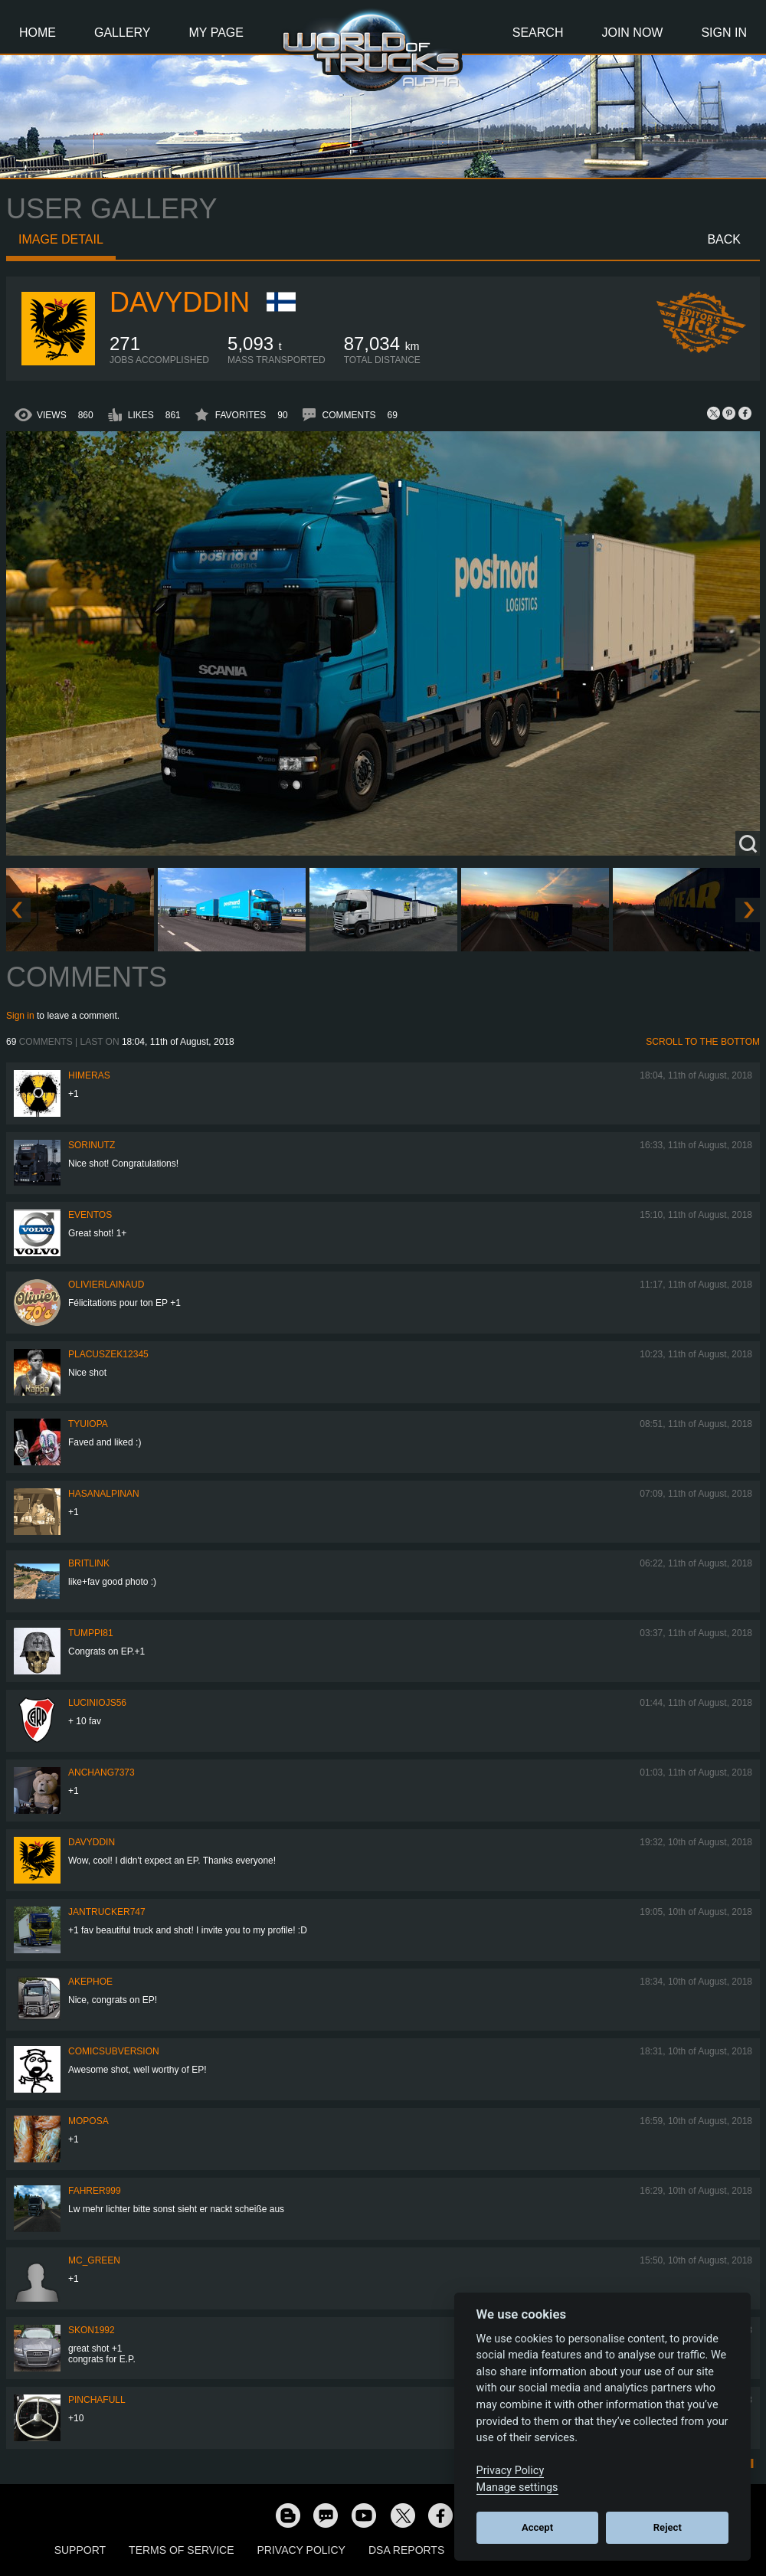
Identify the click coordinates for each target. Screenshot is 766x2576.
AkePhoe (90, 1981)
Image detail (60, 239)
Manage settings (517, 2487)
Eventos (90, 1214)
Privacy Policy (301, 2550)
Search (538, 32)
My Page (216, 32)
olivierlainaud (106, 1284)
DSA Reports (406, 2550)
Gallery (122, 32)
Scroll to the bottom (703, 1041)
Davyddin (180, 302)
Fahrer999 (94, 2190)
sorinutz (91, 1145)
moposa (88, 2121)
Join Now (632, 32)
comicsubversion (113, 2051)
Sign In (724, 32)
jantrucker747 (107, 1912)
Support (80, 2550)
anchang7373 (101, 1772)
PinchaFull (97, 2399)
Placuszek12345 (108, 1354)
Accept (537, 2527)
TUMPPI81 (90, 1633)
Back (724, 239)
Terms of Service (181, 2550)
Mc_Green (94, 2260)
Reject (667, 2527)
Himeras (89, 1075)
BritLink (89, 1563)
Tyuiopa (88, 1424)
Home (37, 32)
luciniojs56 (97, 1702)
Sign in (20, 1015)
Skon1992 (91, 2330)
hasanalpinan (103, 1493)
